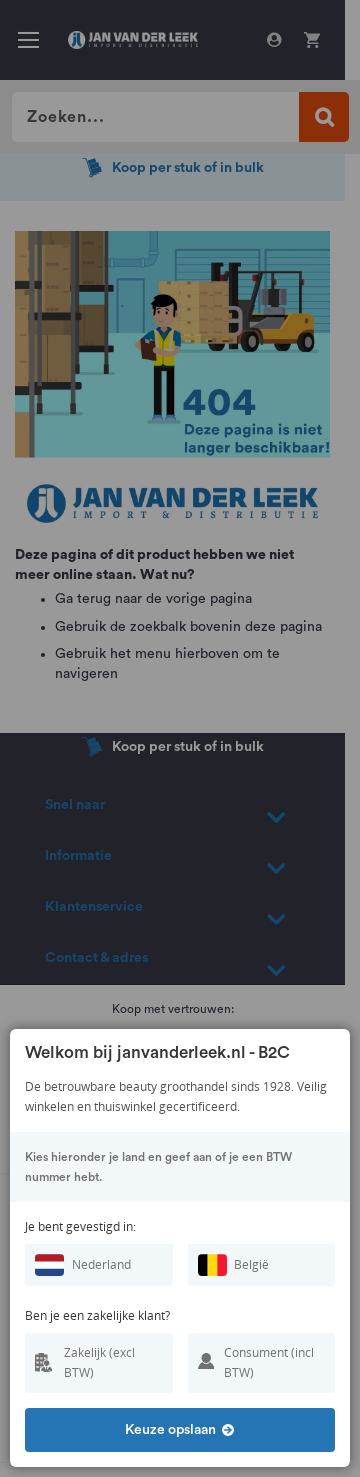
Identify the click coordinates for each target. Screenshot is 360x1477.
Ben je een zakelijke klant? (97, 1315)
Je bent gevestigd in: (80, 1226)
